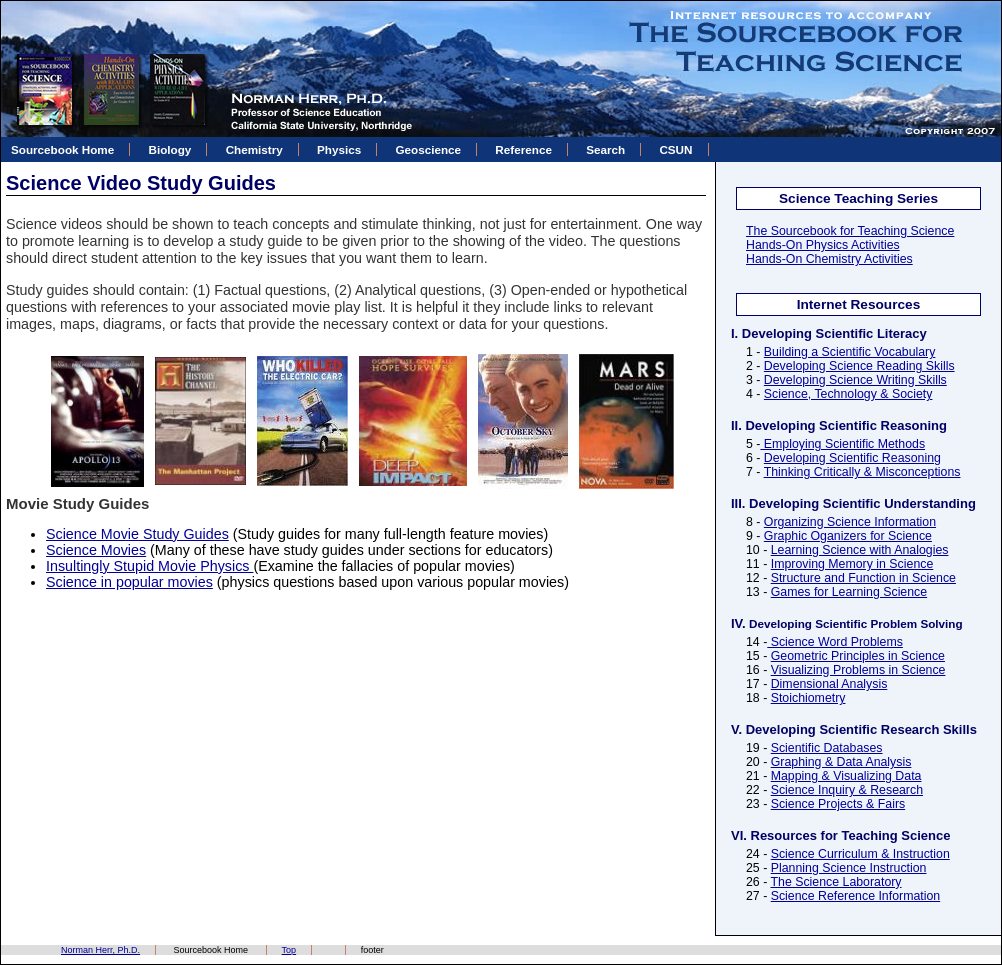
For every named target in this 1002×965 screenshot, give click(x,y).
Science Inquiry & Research (847, 790)
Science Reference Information (855, 896)
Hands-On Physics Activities (823, 245)
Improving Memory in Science (852, 564)
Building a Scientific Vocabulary (850, 352)
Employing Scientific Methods (842, 444)
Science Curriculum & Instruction (860, 854)
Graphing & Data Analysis (841, 762)
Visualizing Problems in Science (858, 670)
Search (605, 149)
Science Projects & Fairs (838, 804)
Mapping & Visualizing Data (846, 776)
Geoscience (428, 149)
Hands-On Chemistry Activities (829, 259)
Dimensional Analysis (829, 684)
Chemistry (254, 149)
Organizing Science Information (850, 522)
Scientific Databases (827, 748)
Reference (523, 149)
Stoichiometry (808, 698)
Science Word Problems (835, 642)
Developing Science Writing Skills (855, 380)
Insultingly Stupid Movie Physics (149, 566)
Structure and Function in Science (863, 578)
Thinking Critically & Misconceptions (862, 472)
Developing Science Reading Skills (859, 366)
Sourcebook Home (62, 149)
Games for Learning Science (849, 592)
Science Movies (96, 550)
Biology (170, 149)
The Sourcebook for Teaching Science (850, 231)
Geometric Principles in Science (858, 656)
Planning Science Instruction (849, 868)
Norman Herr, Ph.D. (100, 950)
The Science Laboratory (835, 882)
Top (289, 950)
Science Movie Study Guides (137, 534)
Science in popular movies (129, 582)
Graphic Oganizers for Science (848, 536)
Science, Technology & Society (848, 394)
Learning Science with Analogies (860, 550)
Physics (339, 149)
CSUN (675, 149)
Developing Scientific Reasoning (852, 458)
